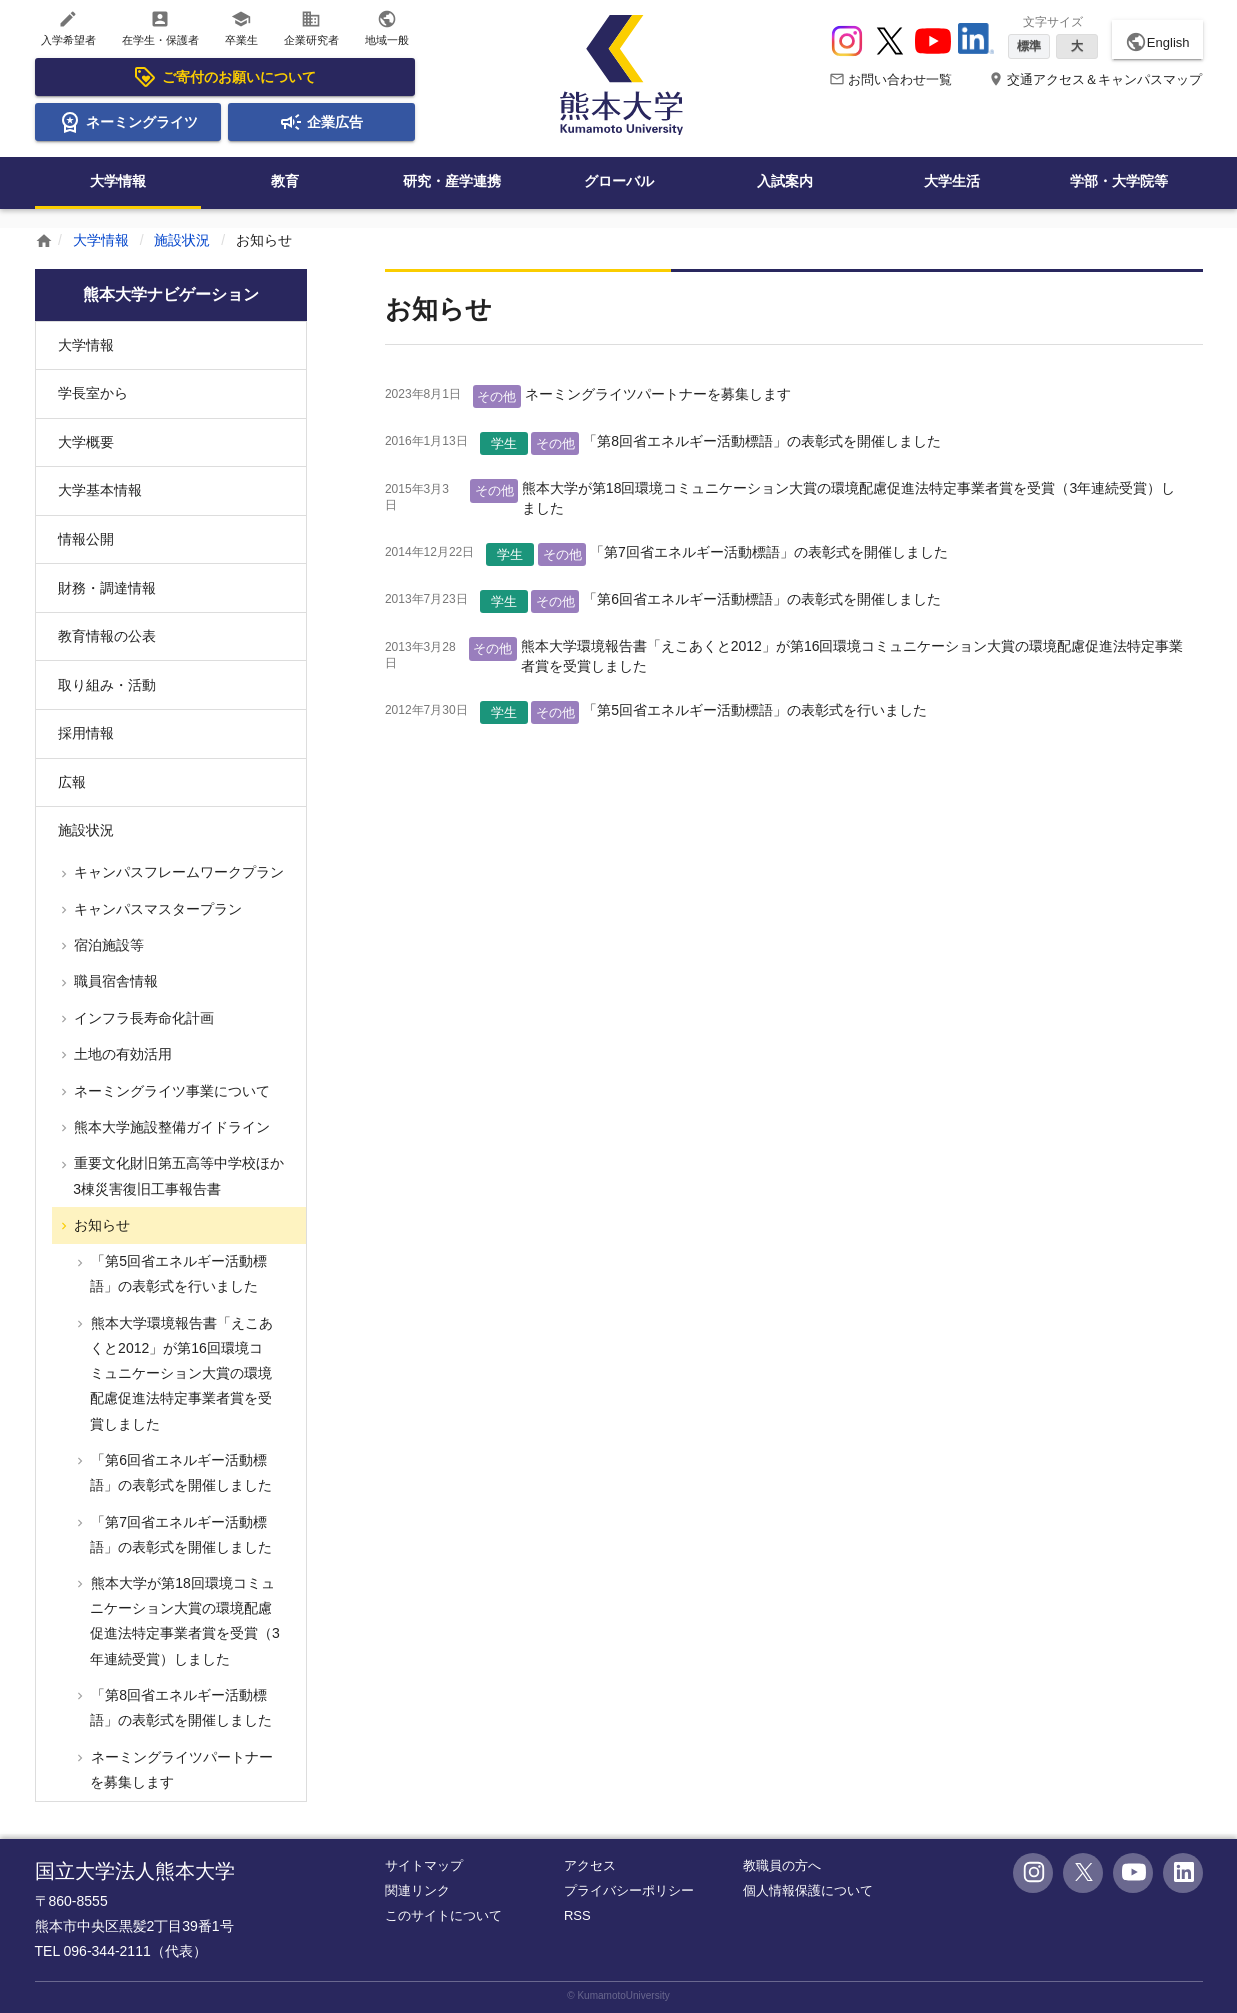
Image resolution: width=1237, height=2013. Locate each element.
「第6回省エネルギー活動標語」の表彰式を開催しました (762, 599)
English (1157, 42)
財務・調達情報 (107, 588)
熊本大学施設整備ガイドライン (171, 1127)
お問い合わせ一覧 (891, 79)
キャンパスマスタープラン (157, 909)
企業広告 (321, 122)
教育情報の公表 (107, 636)
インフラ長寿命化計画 (143, 1018)
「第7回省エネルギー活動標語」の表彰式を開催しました (769, 552)
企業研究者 (311, 27)
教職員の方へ (782, 1865)
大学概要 (86, 442)
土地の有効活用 (122, 1054)
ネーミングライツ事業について (171, 1091)
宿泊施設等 (108, 945)
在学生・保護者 (160, 27)
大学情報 (118, 181)
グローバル (619, 181)
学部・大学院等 (1119, 181)
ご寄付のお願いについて (224, 77)
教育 (285, 181)
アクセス (590, 1865)
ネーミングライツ (128, 122)
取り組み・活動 (107, 685)
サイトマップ (424, 1865)
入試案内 (785, 181)
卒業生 (241, 27)
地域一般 (387, 27)
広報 (72, 782)
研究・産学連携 (452, 181)
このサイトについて (443, 1915)
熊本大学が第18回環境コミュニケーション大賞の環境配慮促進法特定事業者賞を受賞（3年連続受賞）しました (183, 1621)
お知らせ (101, 1225)
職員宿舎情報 (115, 981)
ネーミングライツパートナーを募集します (658, 394)
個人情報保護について (808, 1890)
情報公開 (86, 539)
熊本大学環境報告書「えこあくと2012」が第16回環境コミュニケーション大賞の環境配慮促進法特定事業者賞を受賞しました (180, 1373)
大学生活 (952, 181)
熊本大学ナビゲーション (171, 294)
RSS (577, 1915)
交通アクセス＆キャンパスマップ (1095, 79)
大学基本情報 (100, 490)
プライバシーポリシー (629, 1890)
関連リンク (417, 1890)
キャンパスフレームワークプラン (178, 872)
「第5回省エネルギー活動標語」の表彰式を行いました (755, 710)
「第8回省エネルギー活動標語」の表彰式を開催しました (762, 441)
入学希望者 (68, 27)
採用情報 (86, 733)
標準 (1029, 46)
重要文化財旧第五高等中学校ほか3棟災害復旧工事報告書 (178, 1175)
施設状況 (182, 240)
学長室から (93, 393)
